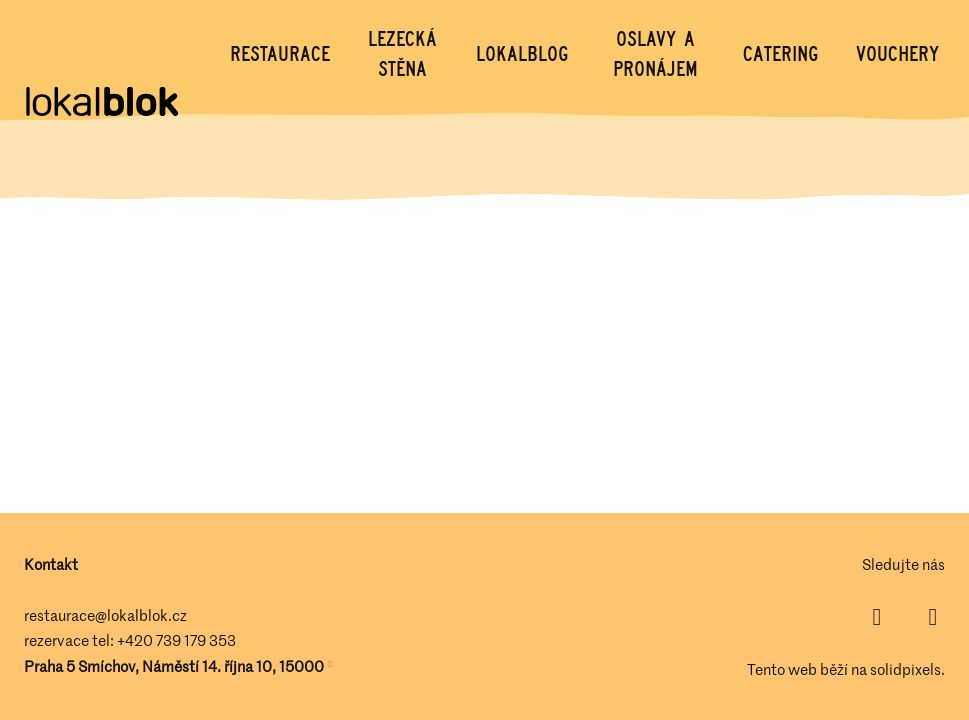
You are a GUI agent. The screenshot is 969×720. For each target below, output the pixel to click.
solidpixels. (907, 669)
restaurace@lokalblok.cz (105, 615)
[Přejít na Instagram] (933, 617)
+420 (136, 640)
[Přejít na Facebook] (877, 617)
